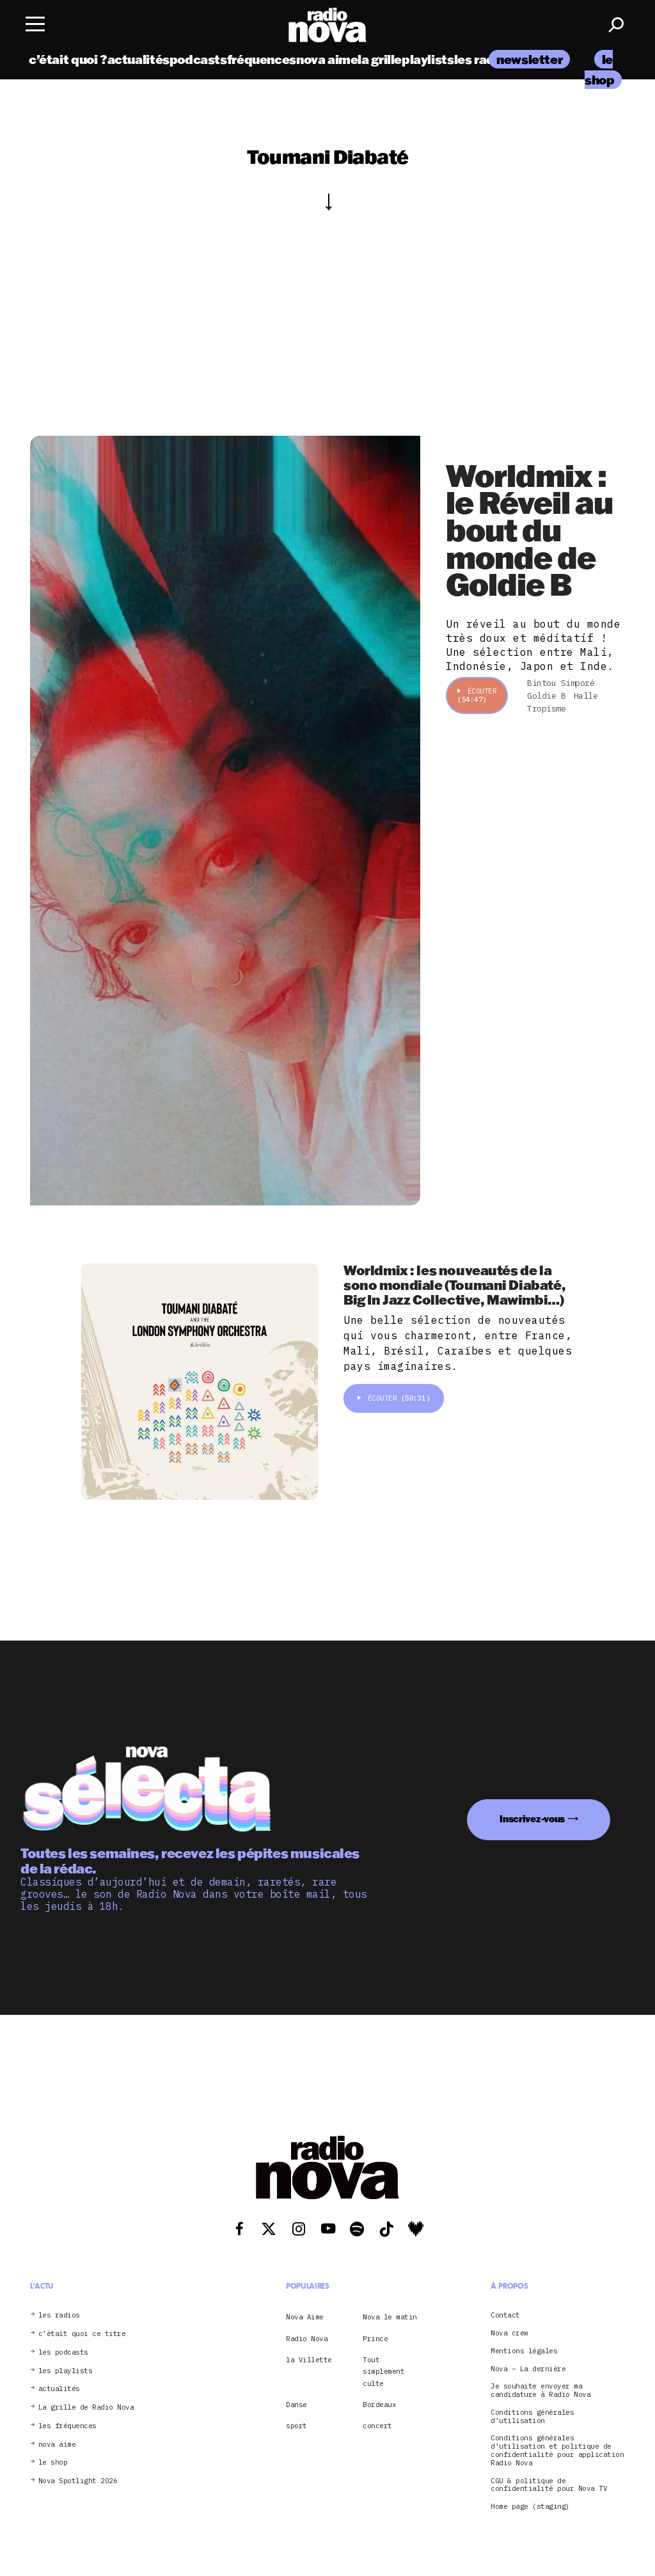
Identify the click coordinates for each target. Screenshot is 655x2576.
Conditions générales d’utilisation (532, 2416)
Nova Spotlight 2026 (78, 2481)
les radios (483, 59)
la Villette (309, 2359)
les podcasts (63, 2352)
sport (296, 2425)
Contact (505, 2315)
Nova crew (509, 2333)
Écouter (476, 695)
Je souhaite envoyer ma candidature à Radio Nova (540, 2390)
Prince (375, 2338)
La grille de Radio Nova (86, 2407)
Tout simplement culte (383, 2371)
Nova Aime (305, 2316)
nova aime (327, 59)
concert (377, 2425)
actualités (138, 59)
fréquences (261, 59)
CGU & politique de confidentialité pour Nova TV (549, 2485)
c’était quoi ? (68, 59)
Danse (296, 2404)
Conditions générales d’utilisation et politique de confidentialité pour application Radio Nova (557, 2450)
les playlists (65, 2371)
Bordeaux (379, 2404)
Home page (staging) (530, 2506)
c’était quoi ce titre (82, 2334)
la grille (380, 59)
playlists (428, 59)
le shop (53, 2462)
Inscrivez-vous (532, 1819)
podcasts (198, 59)
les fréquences (67, 2426)
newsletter (529, 59)
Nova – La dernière (528, 2369)
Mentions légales (524, 2351)
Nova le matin (390, 2316)
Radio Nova (307, 2338)
